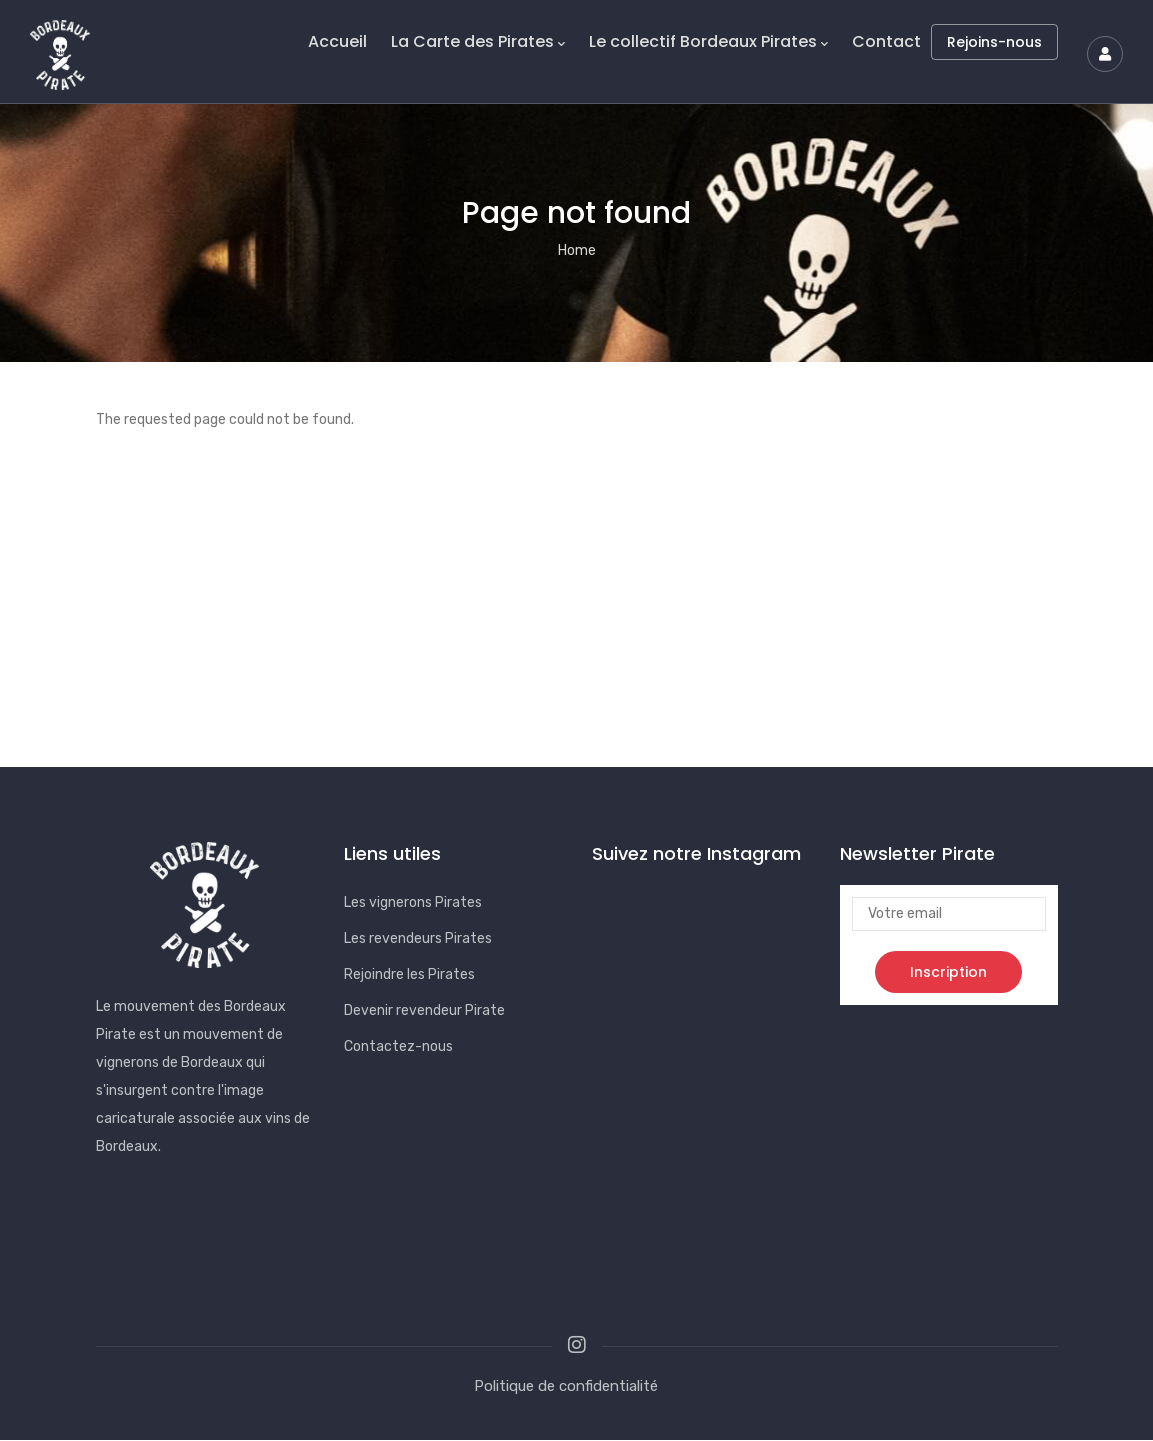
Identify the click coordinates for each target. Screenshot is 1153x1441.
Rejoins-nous (994, 42)
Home (577, 250)
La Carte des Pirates (478, 42)
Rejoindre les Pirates (409, 974)
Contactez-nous (398, 1046)
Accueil (337, 41)
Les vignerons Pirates (413, 902)
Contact (886, 41)
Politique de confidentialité (566, 1386)
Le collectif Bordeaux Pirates (708, 42)
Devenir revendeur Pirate (424, 1010)
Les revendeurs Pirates (418, 938)
